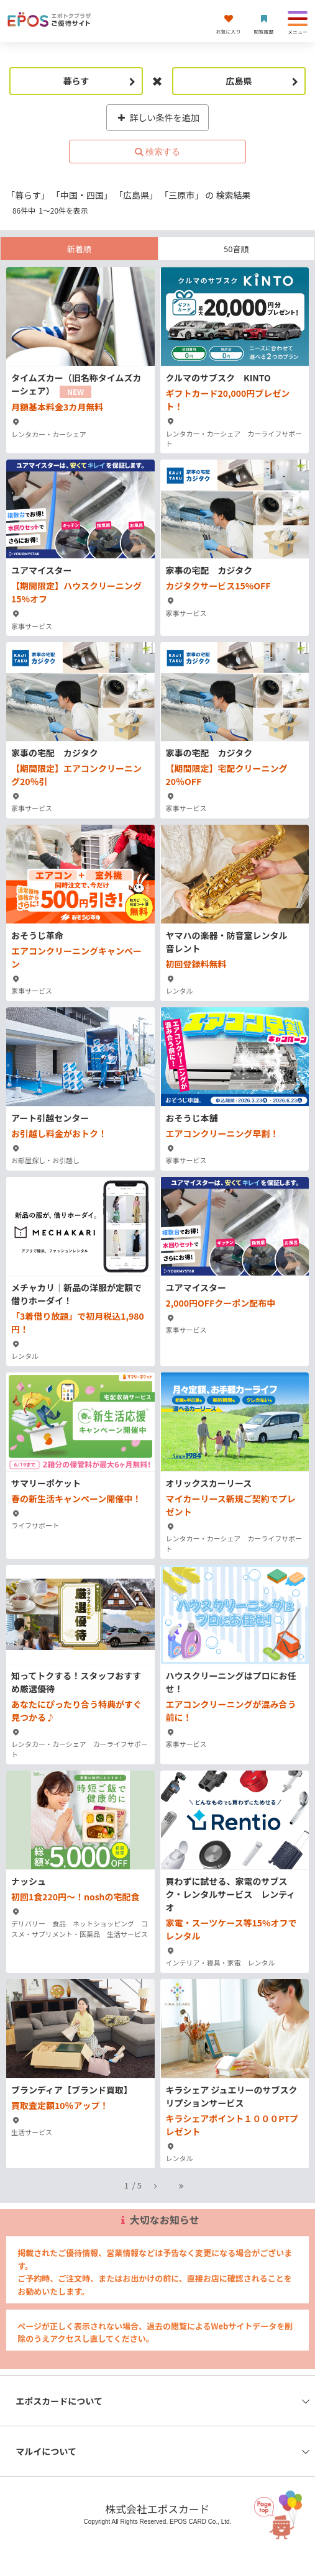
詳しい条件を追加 (157, 117)
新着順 (79, 249)
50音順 (236, 249)
